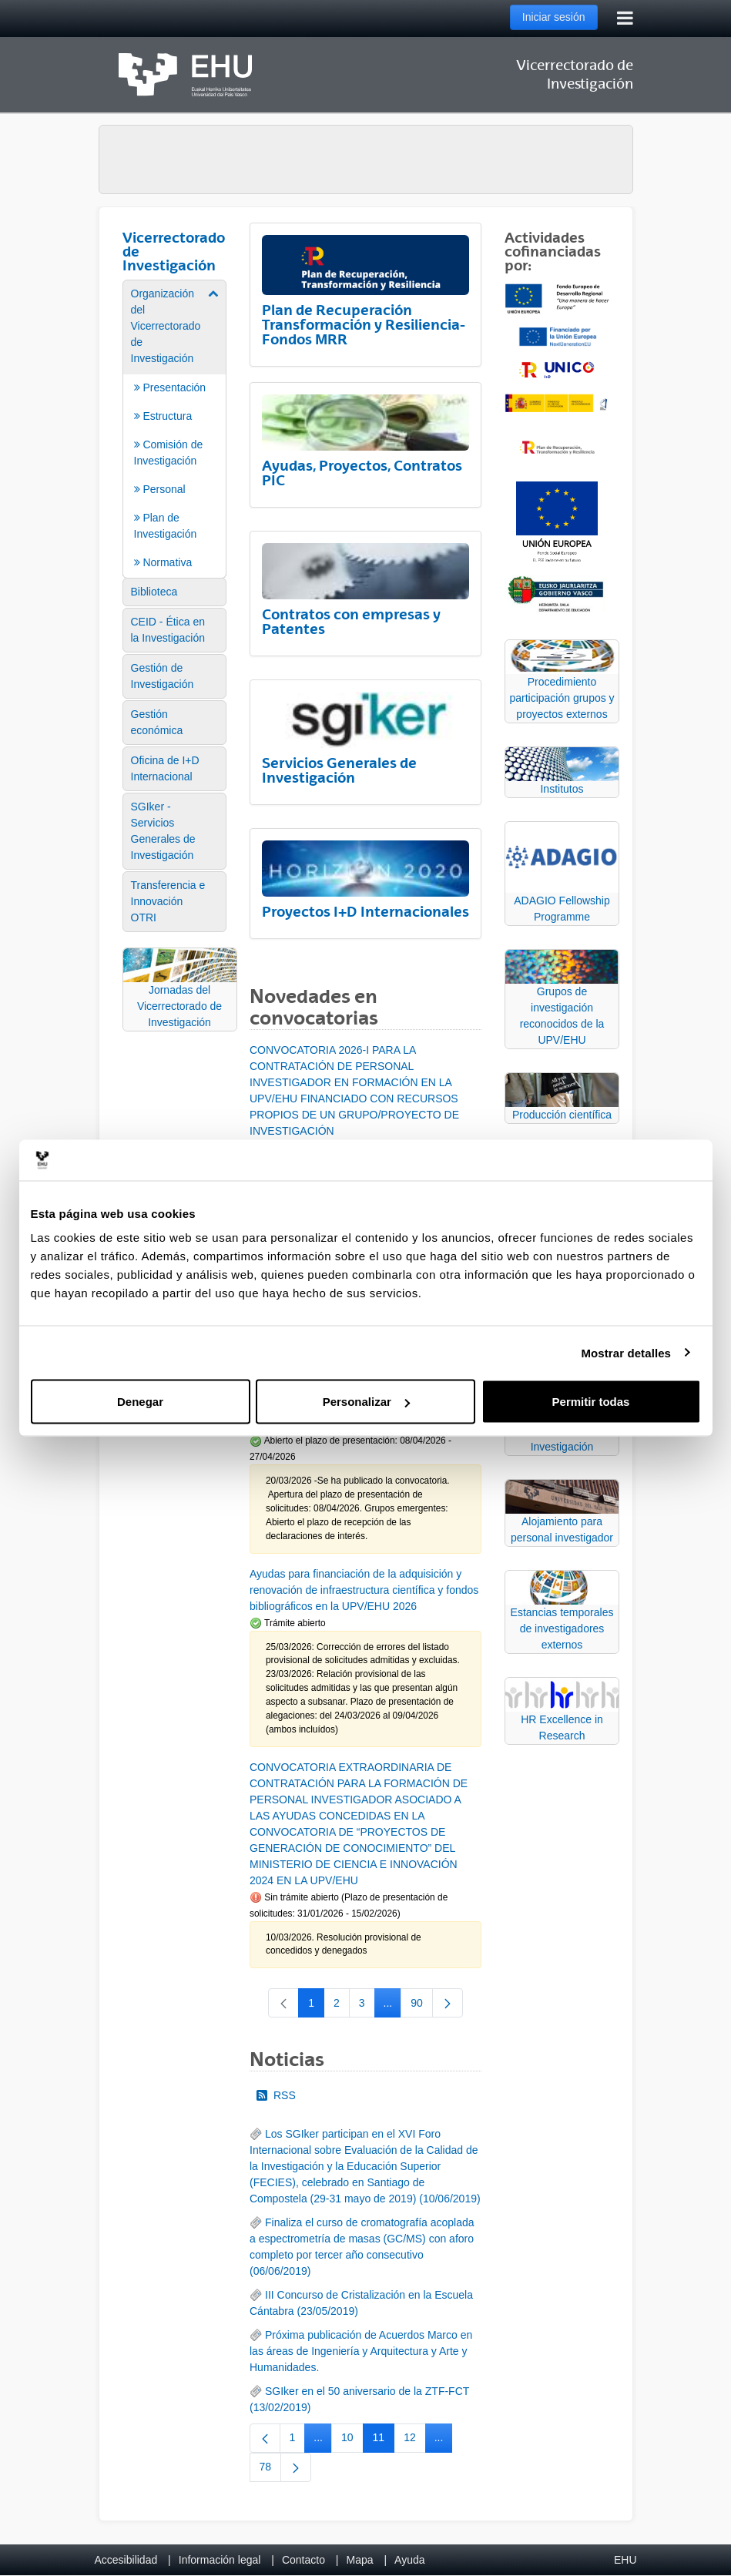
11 (384, 2440)
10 (352, 2440)
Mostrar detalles (626, 1352)
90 (422, 2006)
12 (415, 2440)
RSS (276, 2095)
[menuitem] (174, 428)
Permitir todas (591, 1401)
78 (271, 2469)
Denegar (140, 1401)
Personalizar (366, 1401)
